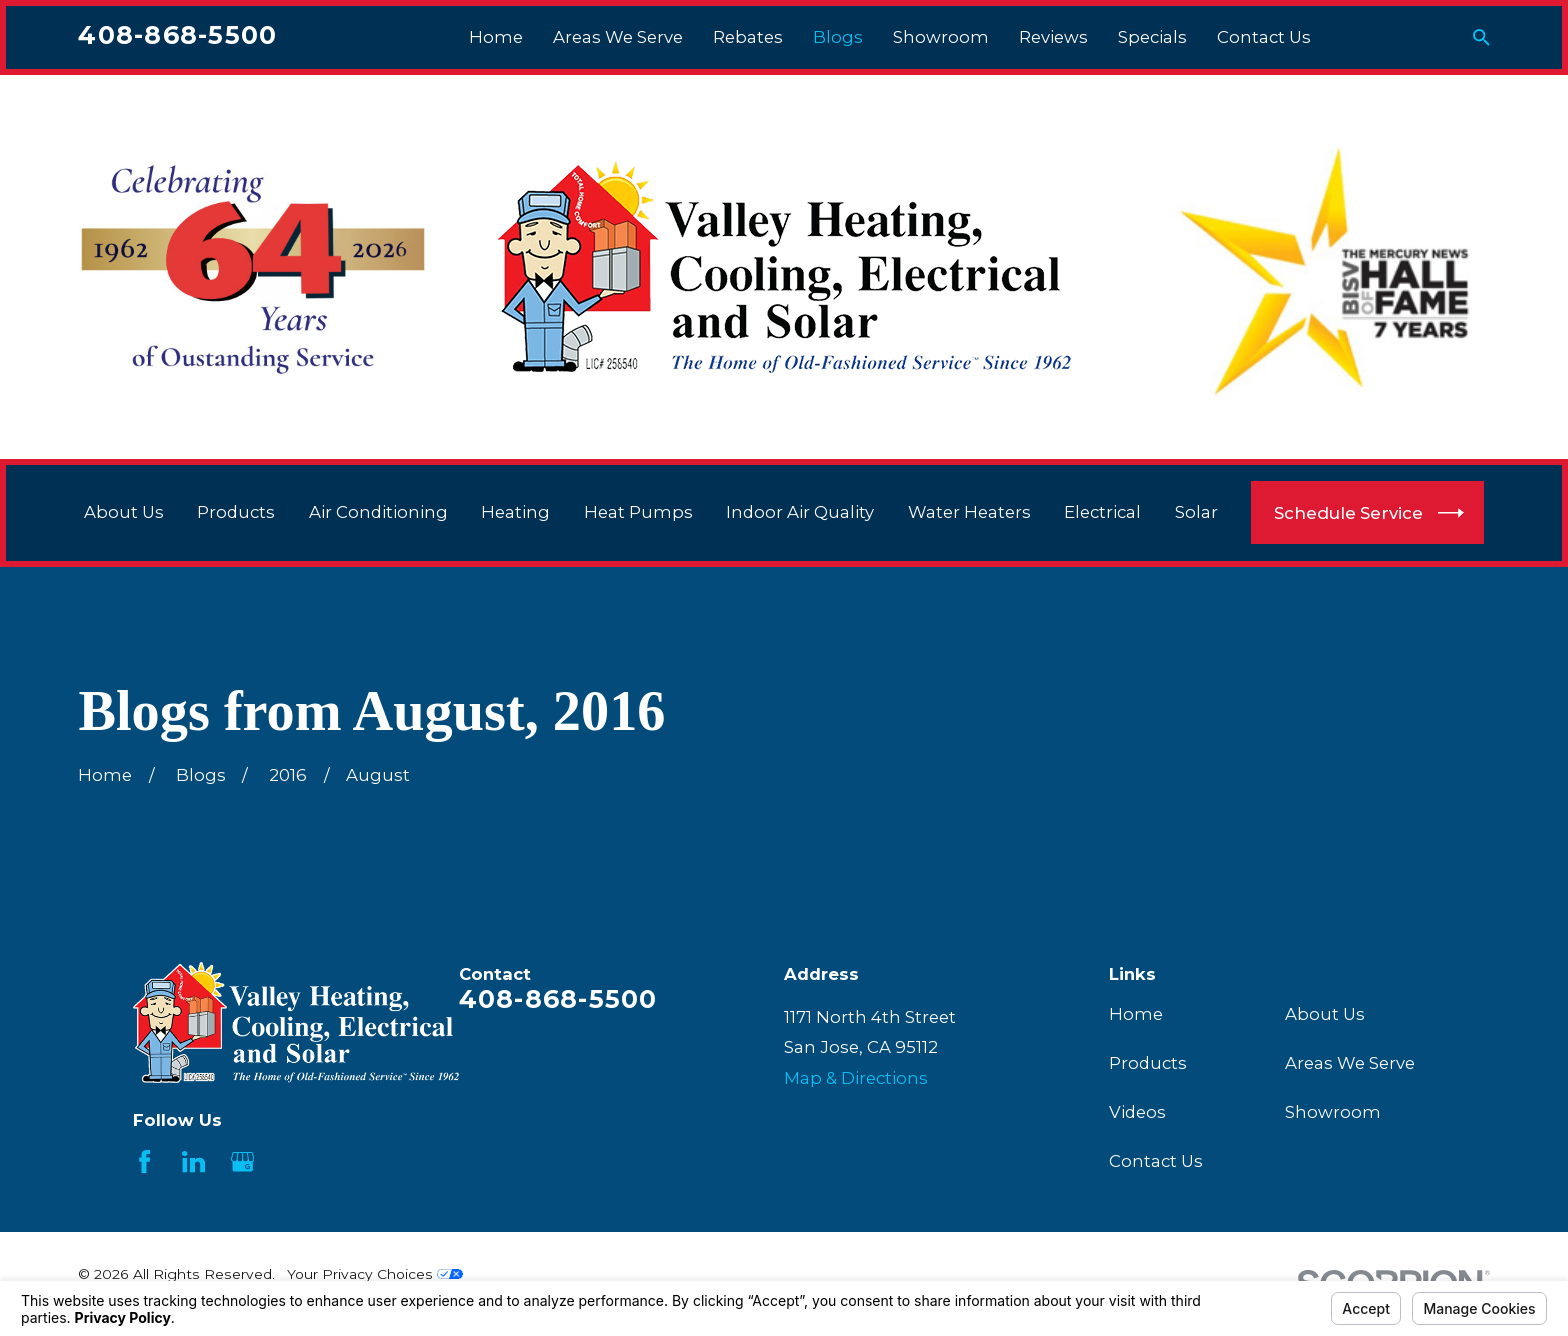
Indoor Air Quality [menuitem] (800, 512)
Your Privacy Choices (375, 1274)
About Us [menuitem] (124, 512)
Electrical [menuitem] (1102, 512)
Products (1148, 1063)
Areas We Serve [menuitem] (618, 37)
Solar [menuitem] (1196, 512)
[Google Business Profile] (242, 1161)
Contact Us (1156, 1161)
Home (1136, 1014)
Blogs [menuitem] (838, 37)
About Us (1325, 1014)
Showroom (1333, 1112)
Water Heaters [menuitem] (969, 512)
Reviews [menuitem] (1053, 37)
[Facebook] (144, 1161)
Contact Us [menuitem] (1264, 37)
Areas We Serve (1350, 1063)
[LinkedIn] (193, 1161)
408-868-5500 (177, 35)
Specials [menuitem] (1152, 37)
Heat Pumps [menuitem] (638, 512)
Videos (1137, 1112)
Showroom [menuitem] (941, 37)
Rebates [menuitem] (748, 37)
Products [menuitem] (236, 512)
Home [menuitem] (496, 37)
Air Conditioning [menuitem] (378, 512)
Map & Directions (856, 1078)
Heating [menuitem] (515, 512)
